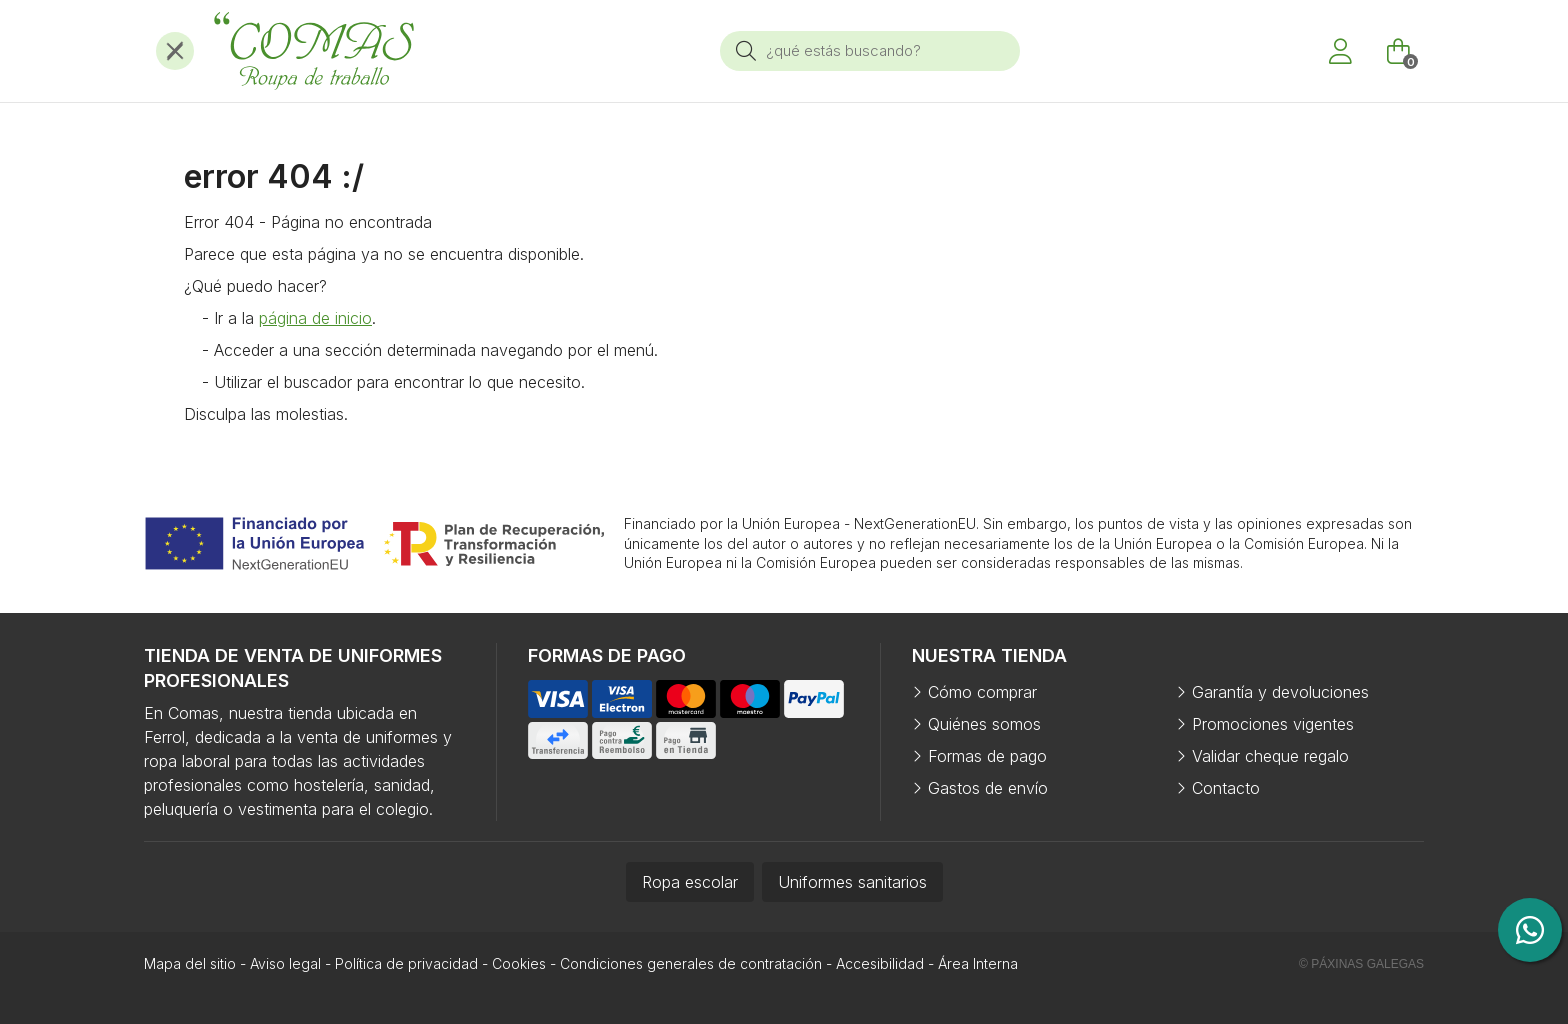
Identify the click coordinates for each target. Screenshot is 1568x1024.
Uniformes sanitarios (852, 882)
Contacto (1226, 788)
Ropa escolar (690, 882)
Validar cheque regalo (1270, 756)
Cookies (519, 963)
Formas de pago (987, 756)
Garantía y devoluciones (1280, 692)
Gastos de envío (988, 788)
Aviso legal (285, 963)
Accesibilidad (880, 963)
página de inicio (315, 318)
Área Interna (978, 963)
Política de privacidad (406, 963)
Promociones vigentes (1273, 724)
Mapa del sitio (190, 963)
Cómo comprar (982, 692)
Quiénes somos (984, 724)
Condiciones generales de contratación (691, 963)
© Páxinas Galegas (1361, 964)
